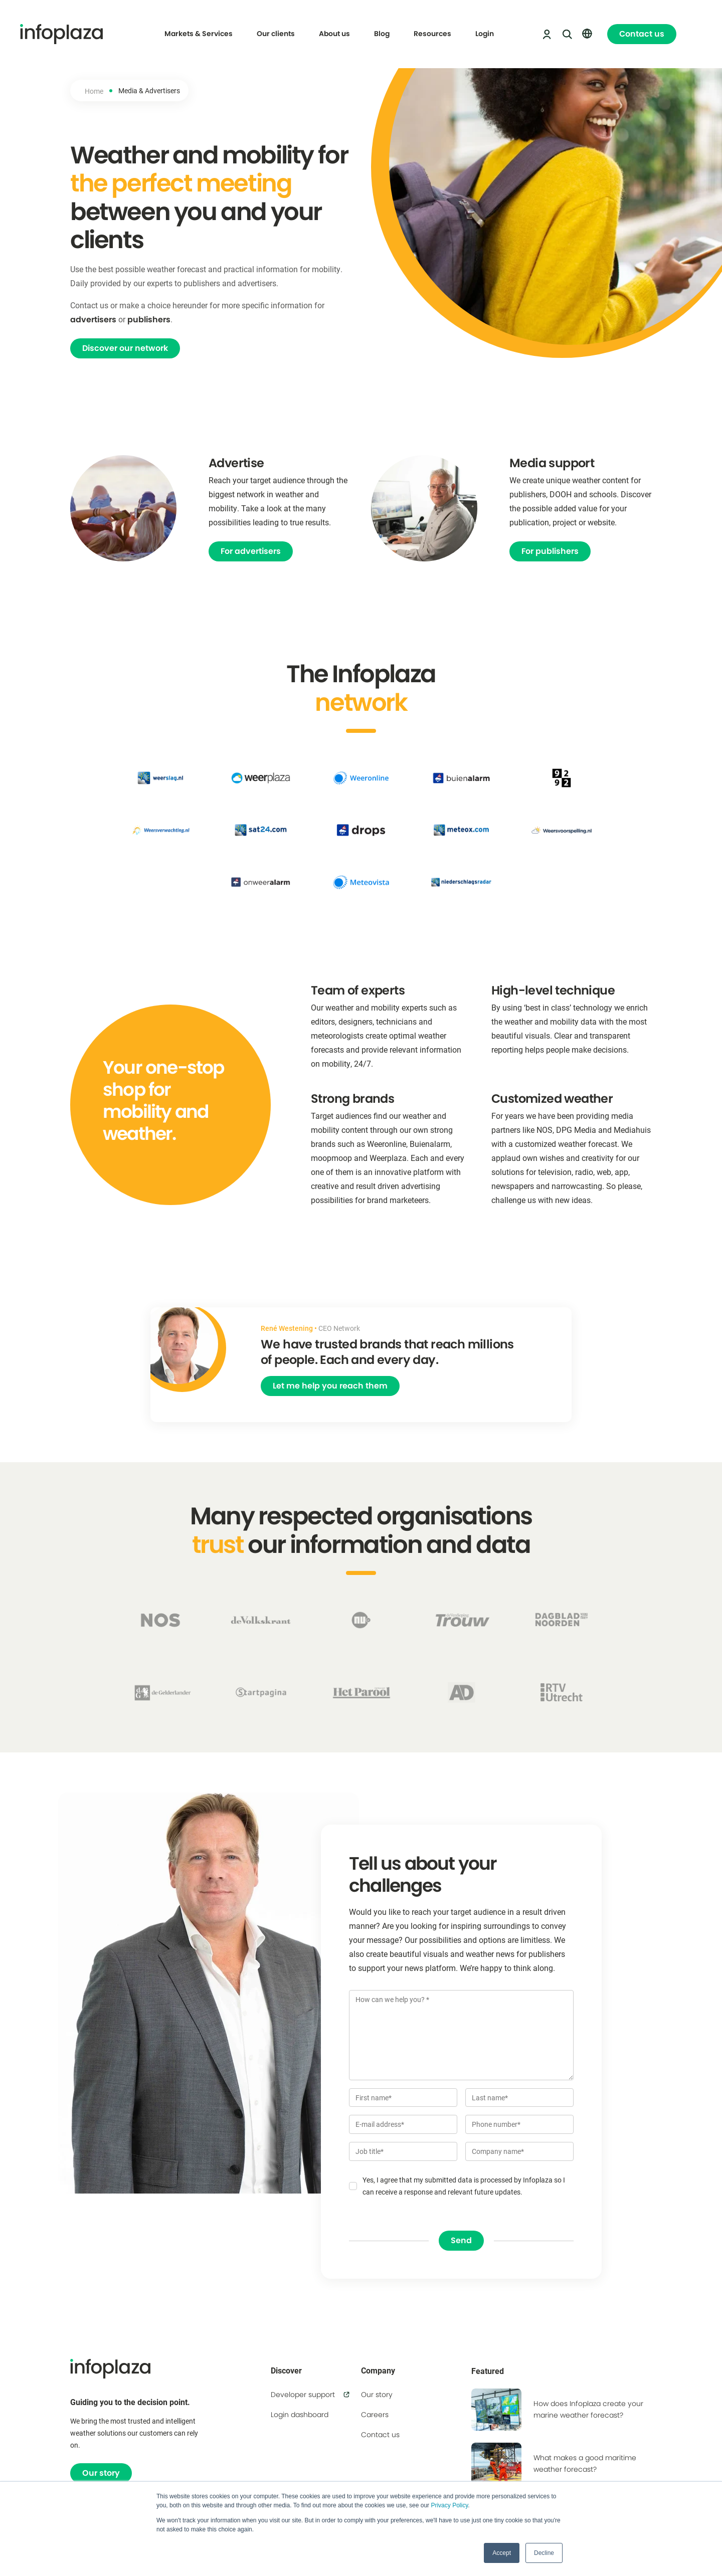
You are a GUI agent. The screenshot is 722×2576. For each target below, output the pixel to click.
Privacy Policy (449, 2505)
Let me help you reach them (330, 1386)
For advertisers (251, 551)
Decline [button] (544, 2552)
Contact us (641, 34)
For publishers (550, 551)
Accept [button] (501, 2552)
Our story (101, 2473)
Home (94, 91)
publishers (148, 319)
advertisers (93, 319)
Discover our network (125, 348)
